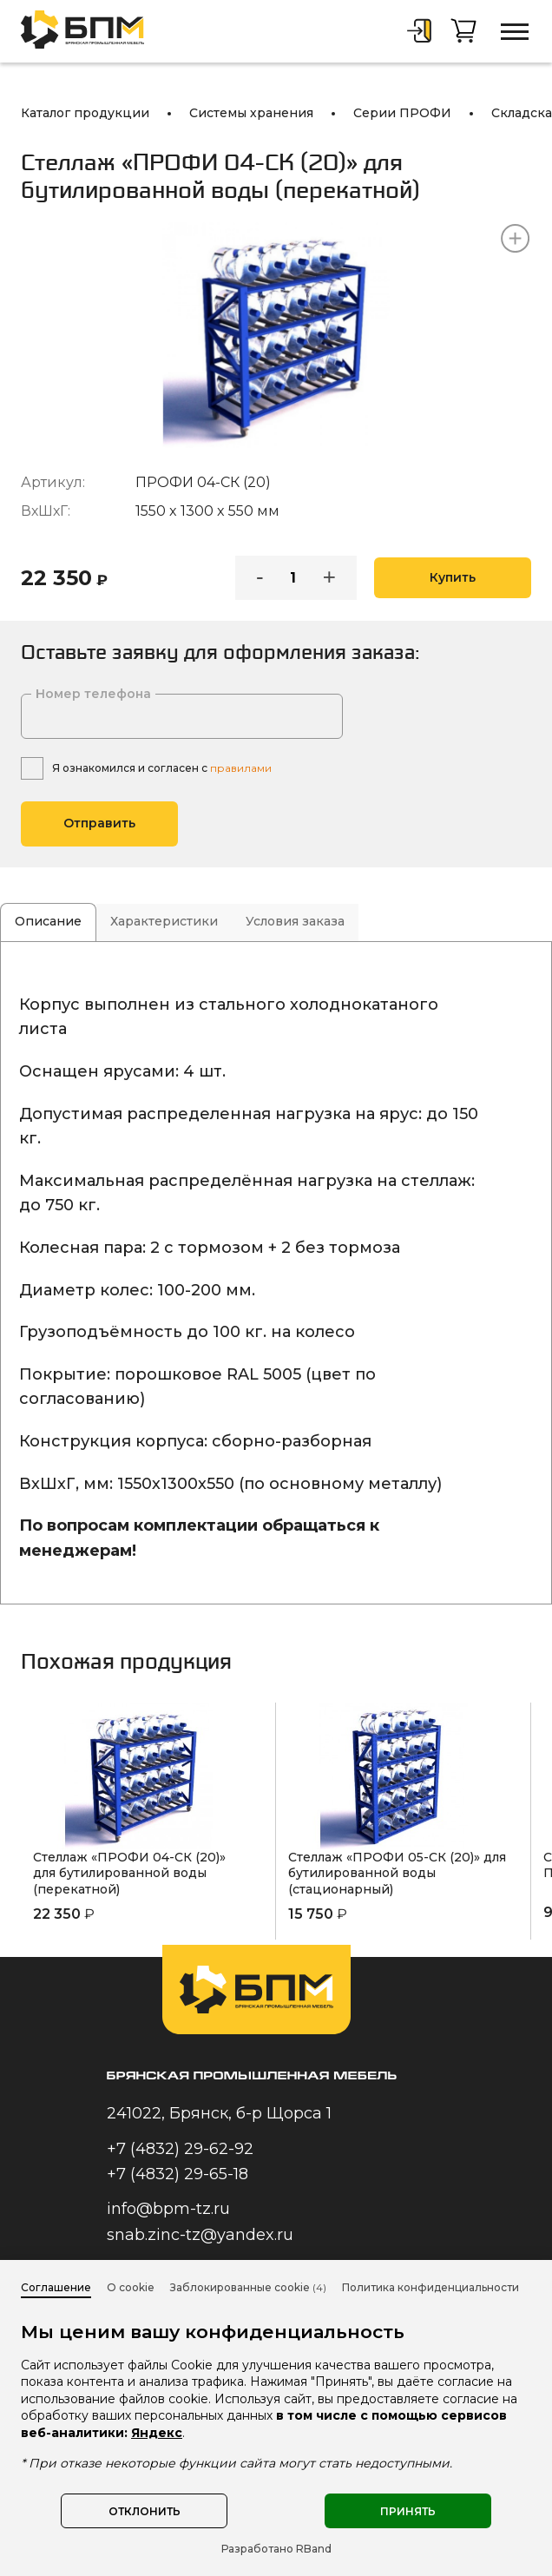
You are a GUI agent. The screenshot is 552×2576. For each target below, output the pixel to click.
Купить (453, 577)
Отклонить (144, 2511)
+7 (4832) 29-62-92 (180, 2148)
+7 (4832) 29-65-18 (177, 2174)
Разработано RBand (276, 2548)
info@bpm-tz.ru (168, 2208)
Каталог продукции (85, 113)
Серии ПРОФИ (402, 113)
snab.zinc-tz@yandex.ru (200, 2234)
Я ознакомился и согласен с (162, 768)
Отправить (99, 823)
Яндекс (156, 2433)
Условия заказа (295, 921)
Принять (408, 2511)
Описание (48, 921)
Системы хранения (251, 113)
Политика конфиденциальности (430, 2287)
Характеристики (164, 921)
